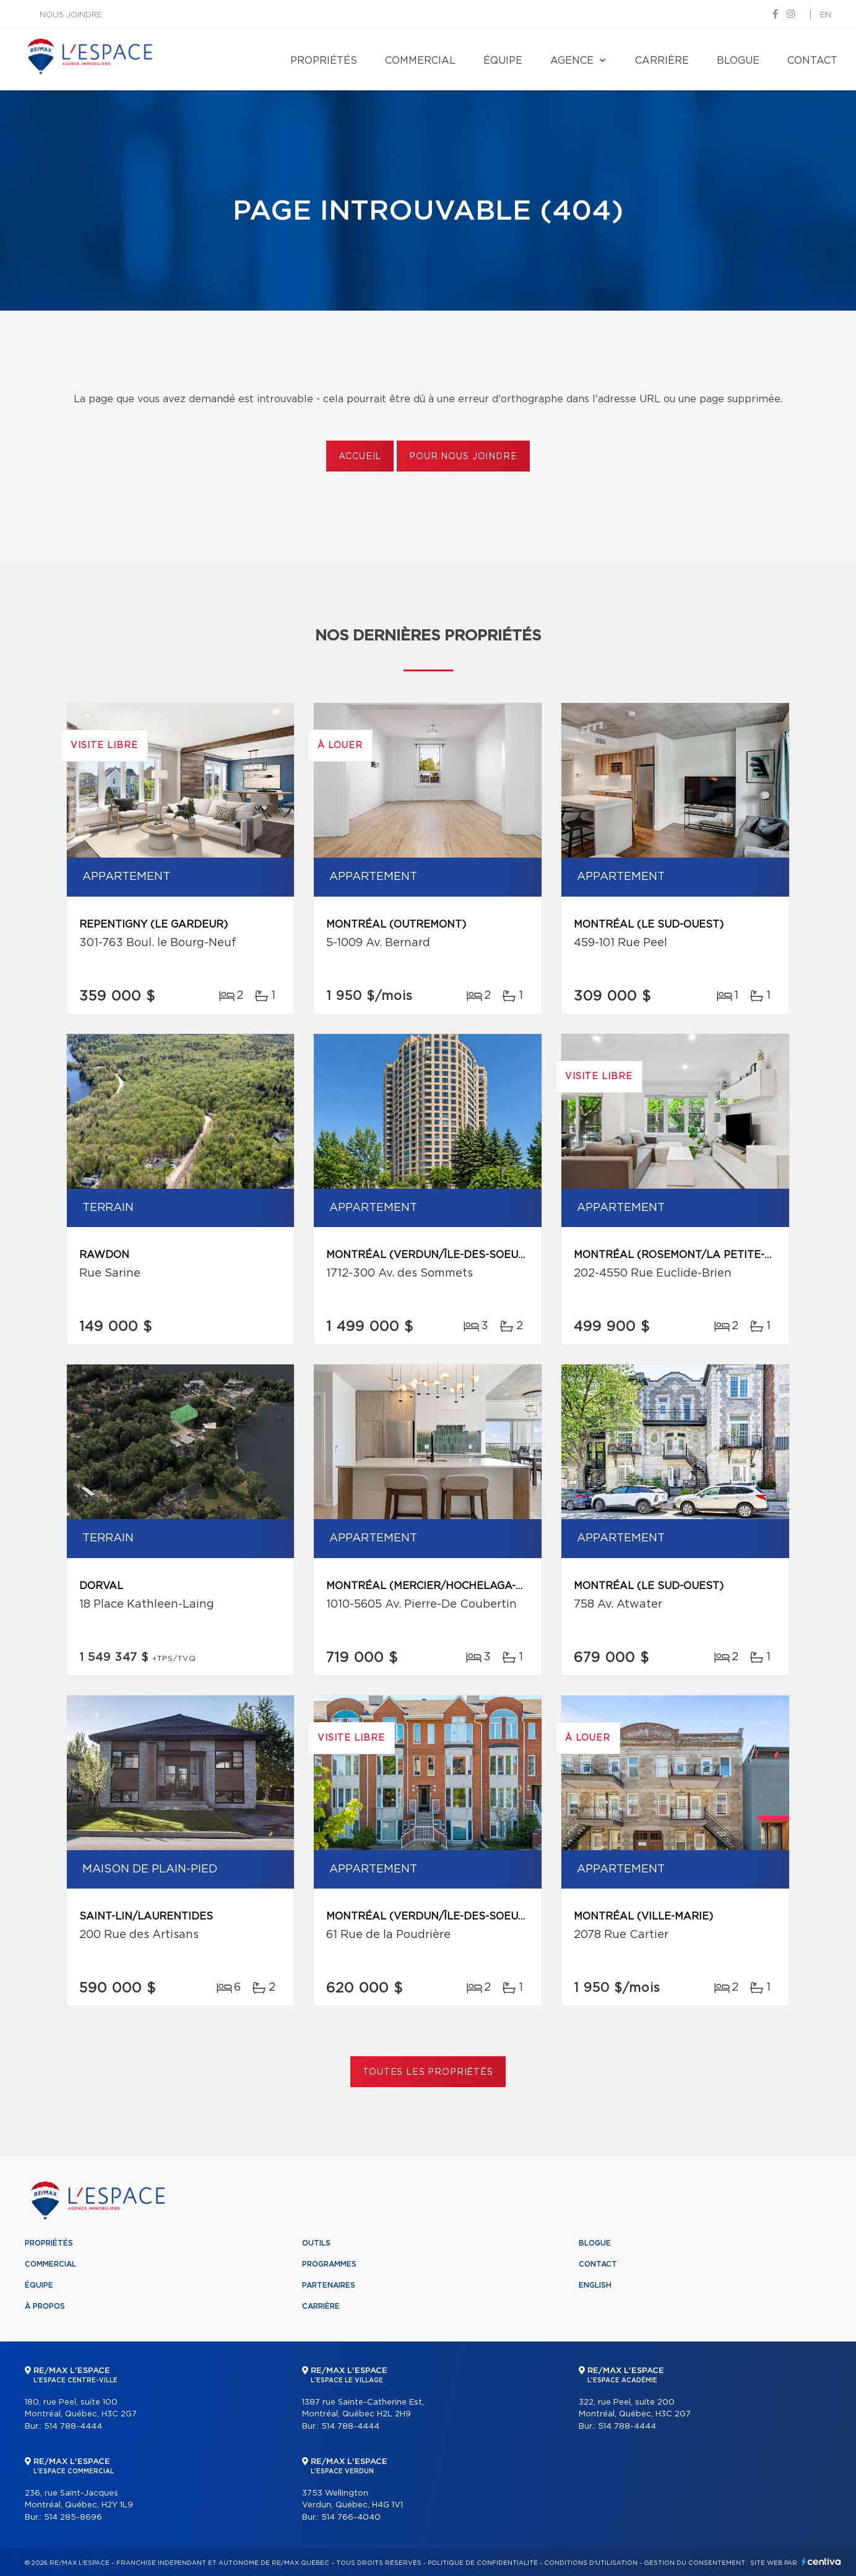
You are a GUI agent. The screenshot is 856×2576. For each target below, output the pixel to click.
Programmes (329, 2264)
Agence (572, 61)
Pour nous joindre (463, 456)
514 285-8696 (73, 2518)
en (825, 15)
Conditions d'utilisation (591, 2563)
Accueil (360, 456)
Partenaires (328, 2285)
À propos (45, 2306)
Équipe (502, 61)
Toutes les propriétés (428, 2072)
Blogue (738, 61)
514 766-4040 (351, 2518)
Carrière (662, 61)
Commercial (420, 61)
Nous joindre (71, 15)
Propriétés (323, 61)
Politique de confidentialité (483, 2563)
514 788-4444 (73, 2427)
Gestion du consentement (694, 2563)
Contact (812, 61)
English (595, 2285)
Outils (316, 2243)
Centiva (821, 2561)
